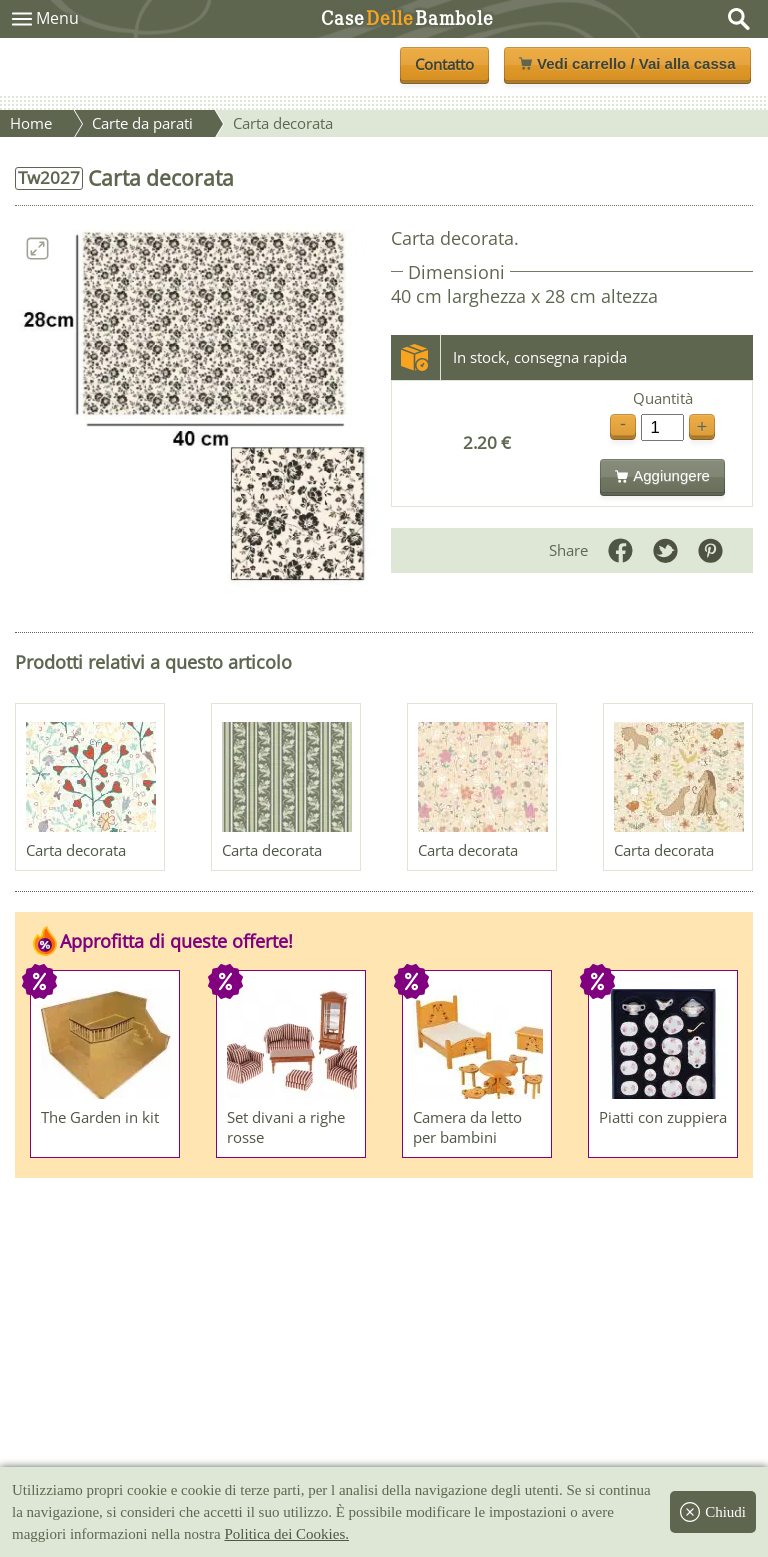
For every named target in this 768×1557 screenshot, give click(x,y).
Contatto (444, 64)
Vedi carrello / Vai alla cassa (627, 63)
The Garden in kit (100, 1117)
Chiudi (713, 1512)
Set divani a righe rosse (286, 1127)
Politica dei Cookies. (286, 1534)
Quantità (663, 398)
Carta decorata (76, 850)
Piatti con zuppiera (663, 1117)
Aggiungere (662, 475)
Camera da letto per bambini (467, 1127)
